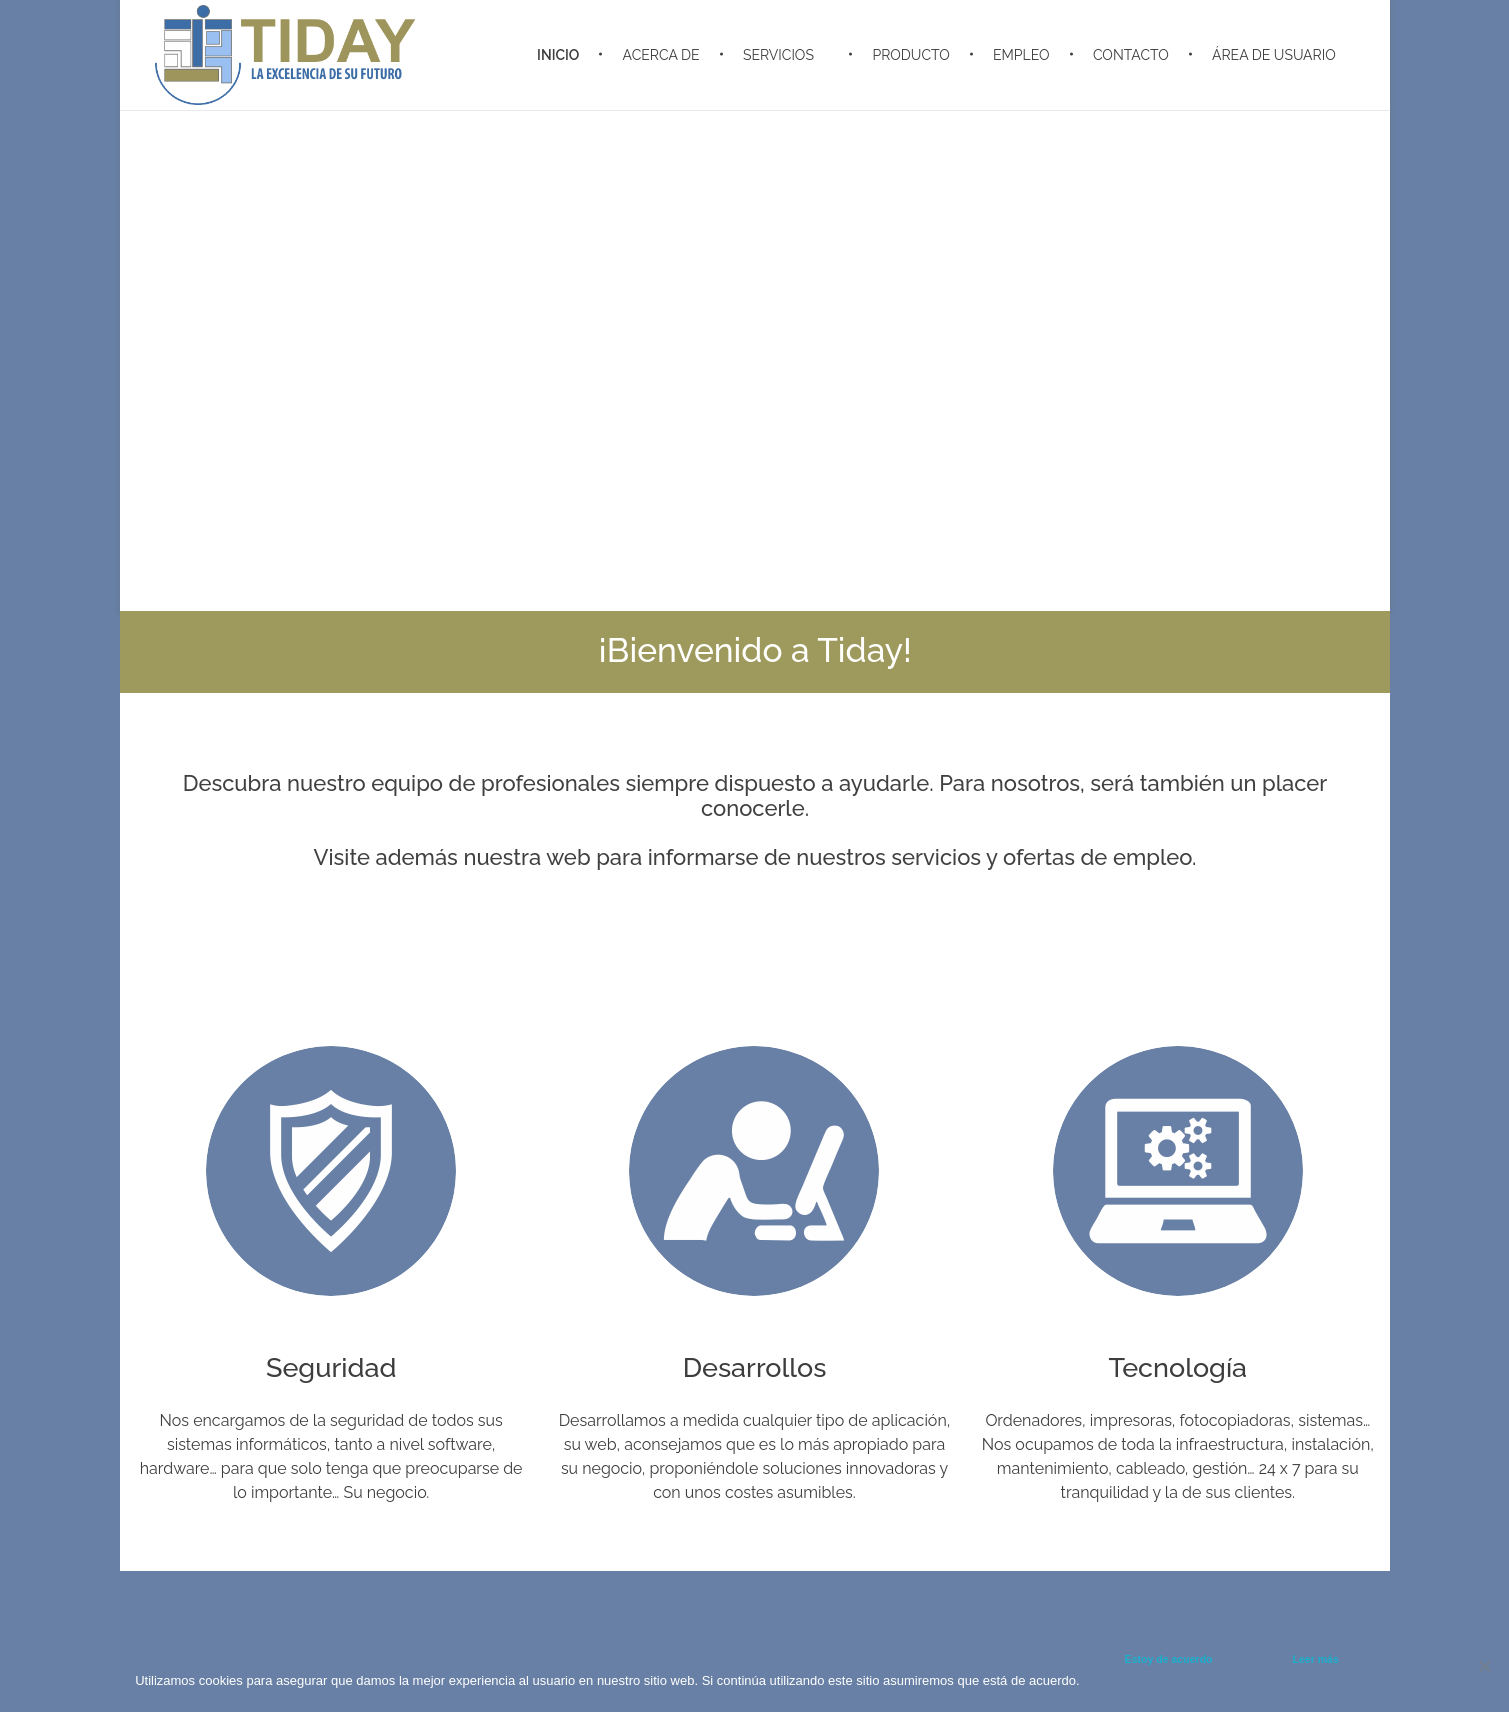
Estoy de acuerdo (1169, 1659)
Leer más (1316, 1659)
